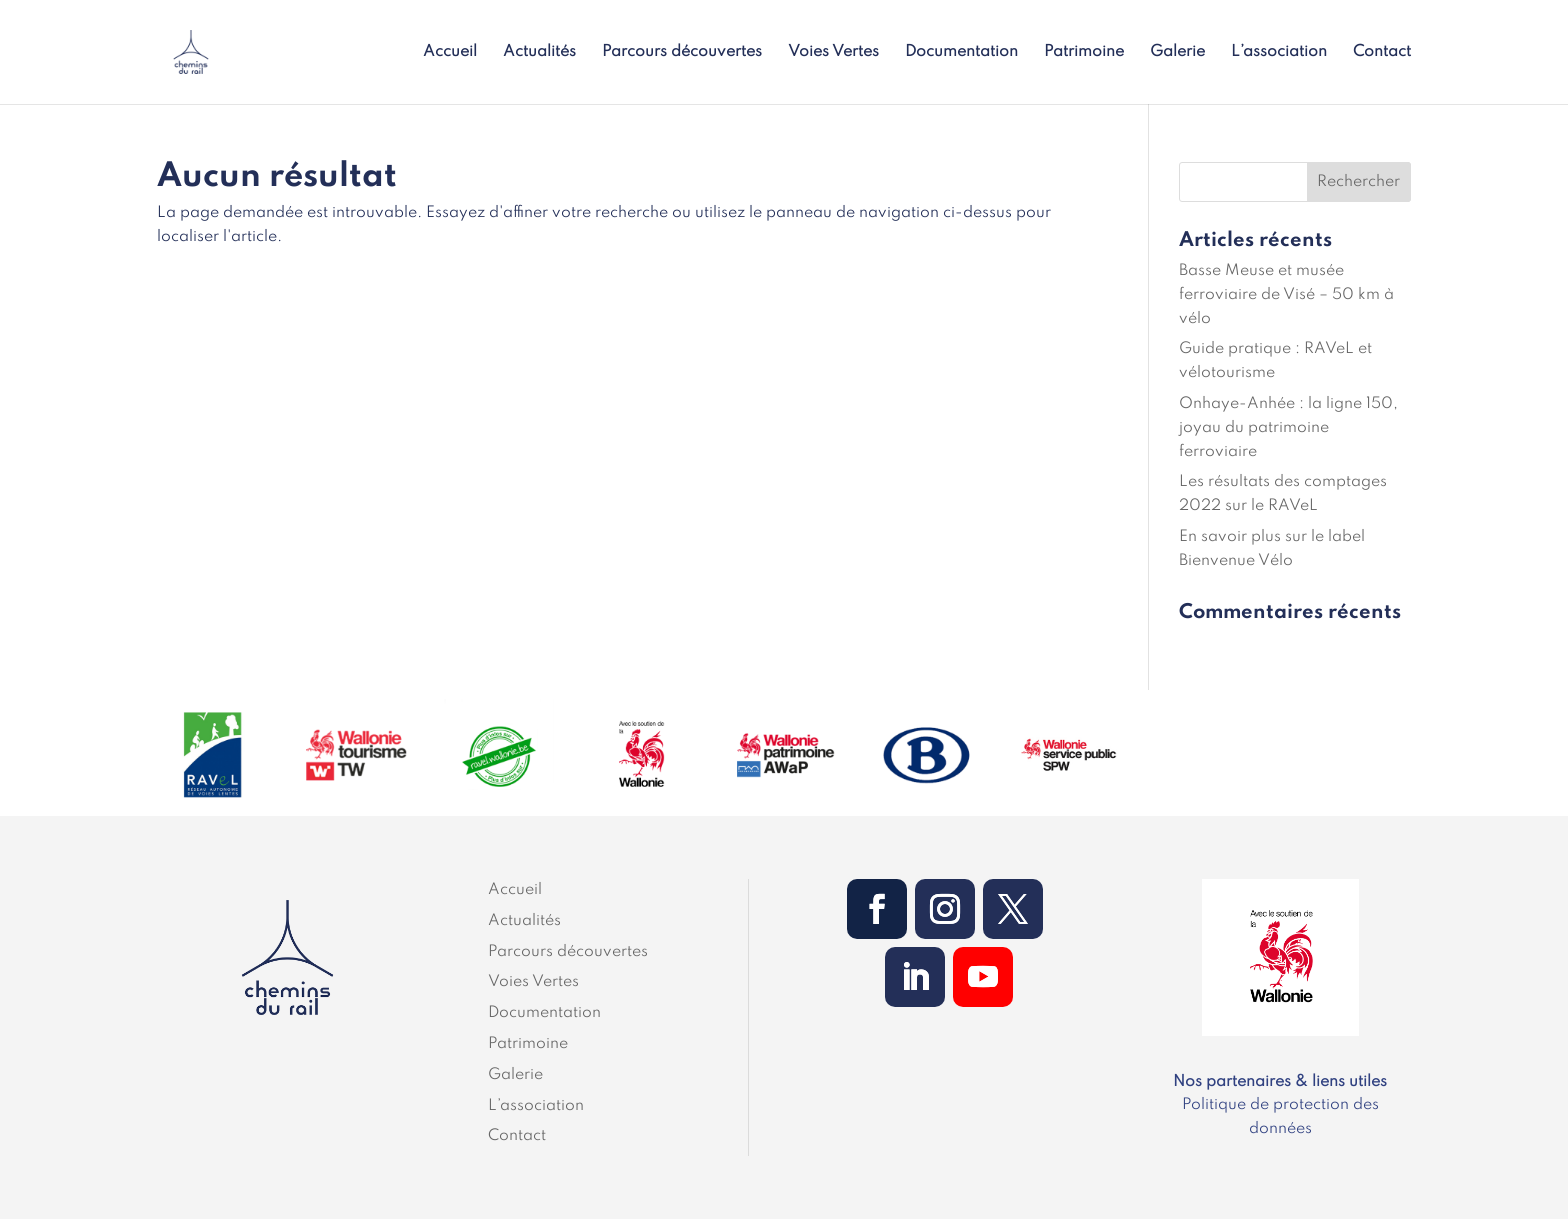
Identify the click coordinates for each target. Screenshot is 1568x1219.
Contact (1382, 52)
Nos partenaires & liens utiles (1280, 1082)
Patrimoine (1084, 52)
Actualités (539, 52)
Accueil (450, 52)
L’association (1279, 52)
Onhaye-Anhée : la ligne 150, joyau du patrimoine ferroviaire (1288, 428)
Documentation (961, 52)
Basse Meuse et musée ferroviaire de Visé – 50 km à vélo (1286, 295)
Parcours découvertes (682, 52)
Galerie (1177, 52)
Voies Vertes (833, 52)
